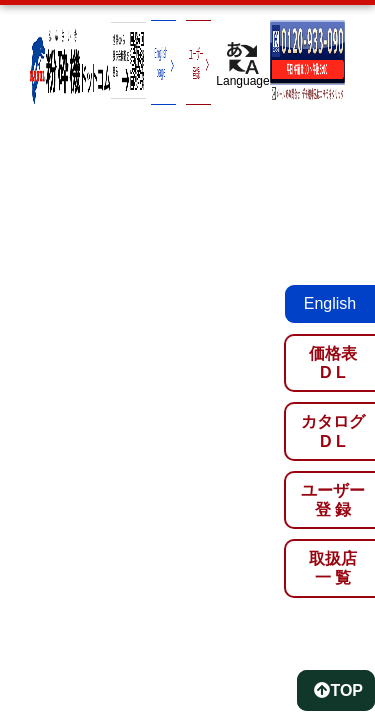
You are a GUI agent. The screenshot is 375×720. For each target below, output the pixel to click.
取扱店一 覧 (333, 568)
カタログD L (333, 431)
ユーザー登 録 (333, 500)
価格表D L (333, 363)
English (330, 303)
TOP (338, 690)
